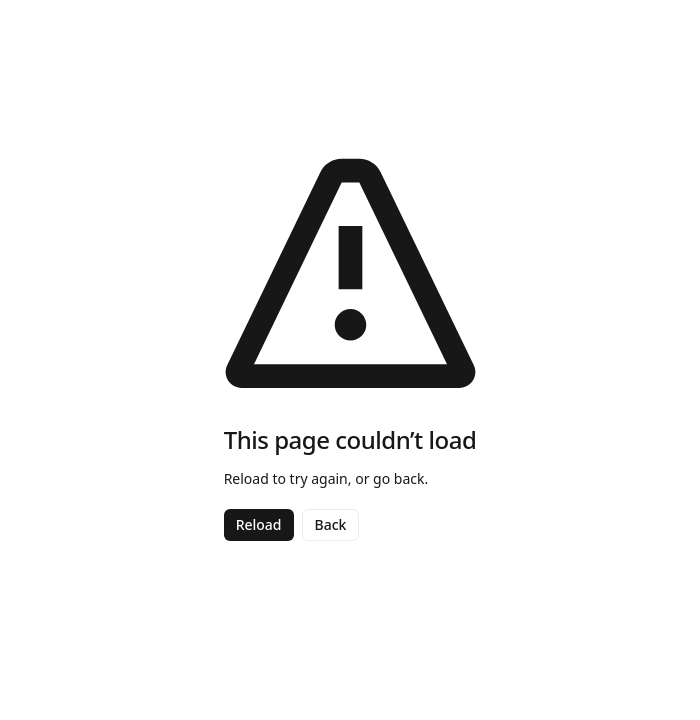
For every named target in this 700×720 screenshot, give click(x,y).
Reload (259, 524)
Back (331, 524)
